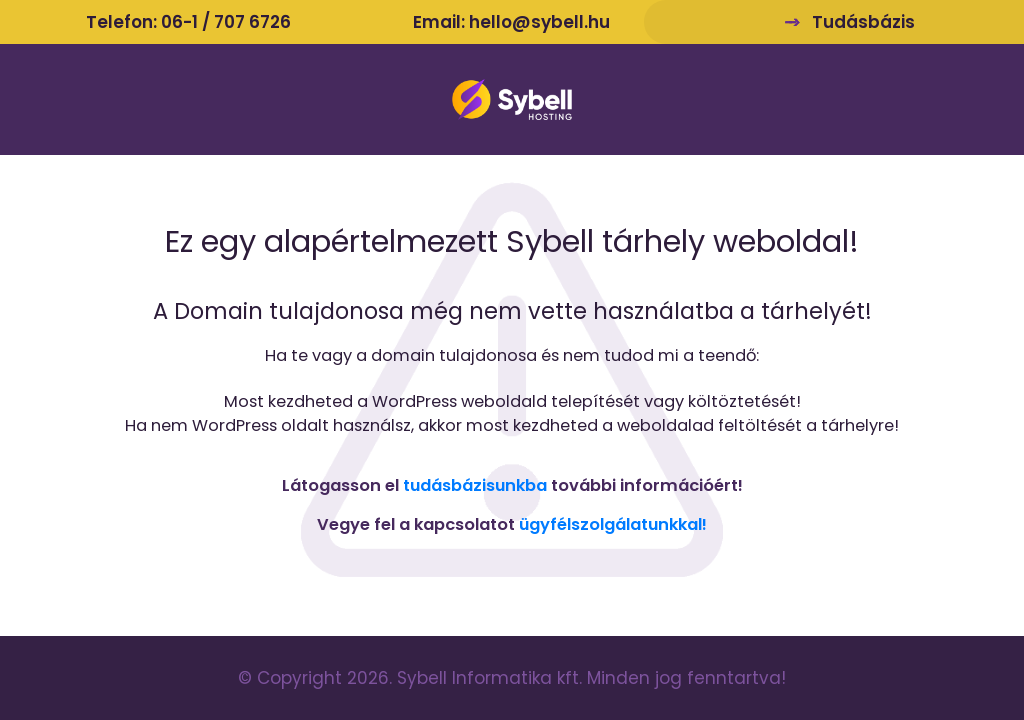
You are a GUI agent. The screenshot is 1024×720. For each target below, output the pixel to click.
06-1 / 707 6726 (226, 22)
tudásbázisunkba (475, 485)
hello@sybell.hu (539, 22)
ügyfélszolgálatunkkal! (613, 524)
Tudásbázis (863, 22)
